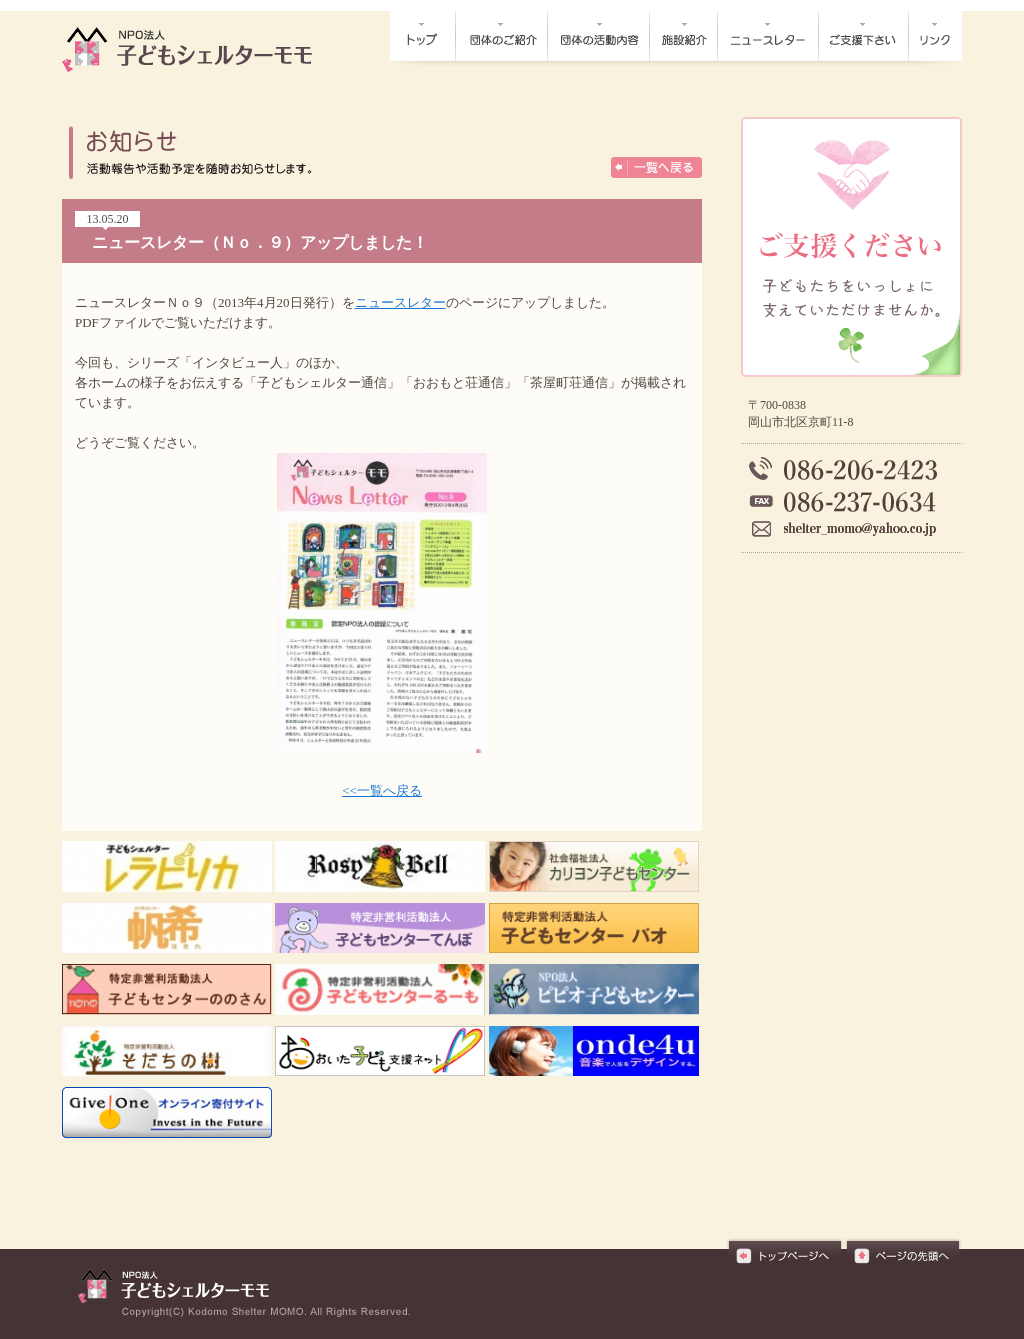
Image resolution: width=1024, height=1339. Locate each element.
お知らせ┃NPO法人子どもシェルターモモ (198, 49)
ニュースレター (400, 302)
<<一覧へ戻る (382, 790)
